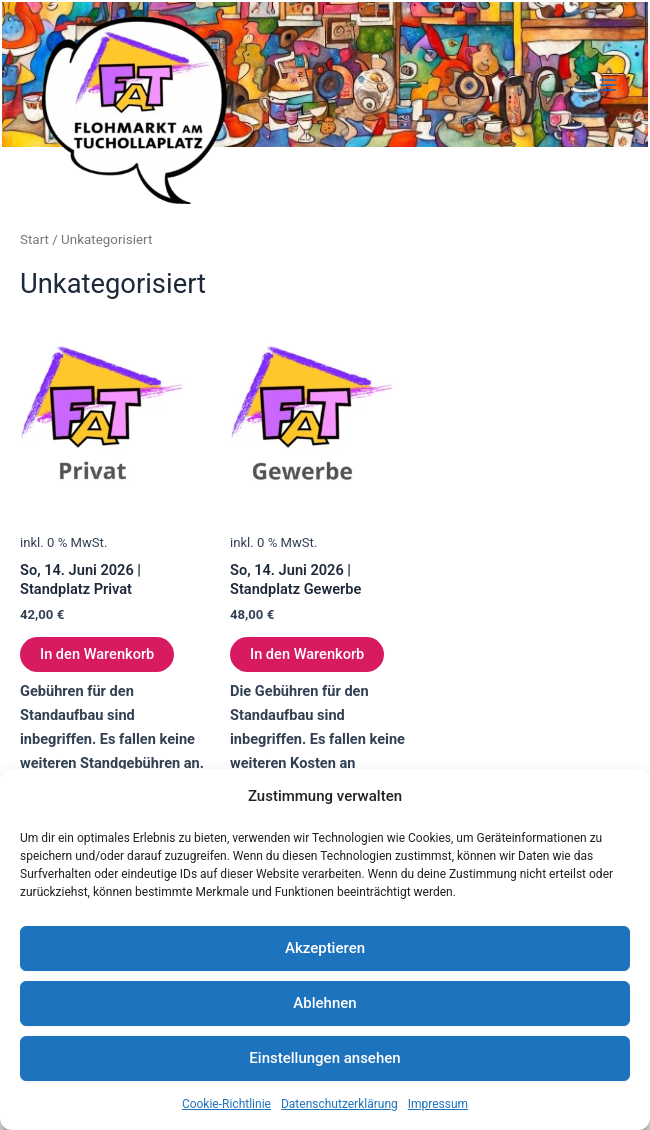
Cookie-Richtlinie (226, 1104)
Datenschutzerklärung (339, 1104)
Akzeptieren (325, 948)
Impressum (438, 1104)
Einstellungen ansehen (324, 1058)
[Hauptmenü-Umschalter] (608, 85)
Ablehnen (324, 1003)
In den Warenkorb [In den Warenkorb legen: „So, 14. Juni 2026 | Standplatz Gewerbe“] (307, 654)
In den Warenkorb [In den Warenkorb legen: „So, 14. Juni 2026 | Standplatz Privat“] (97, 654)
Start (34, 239)
